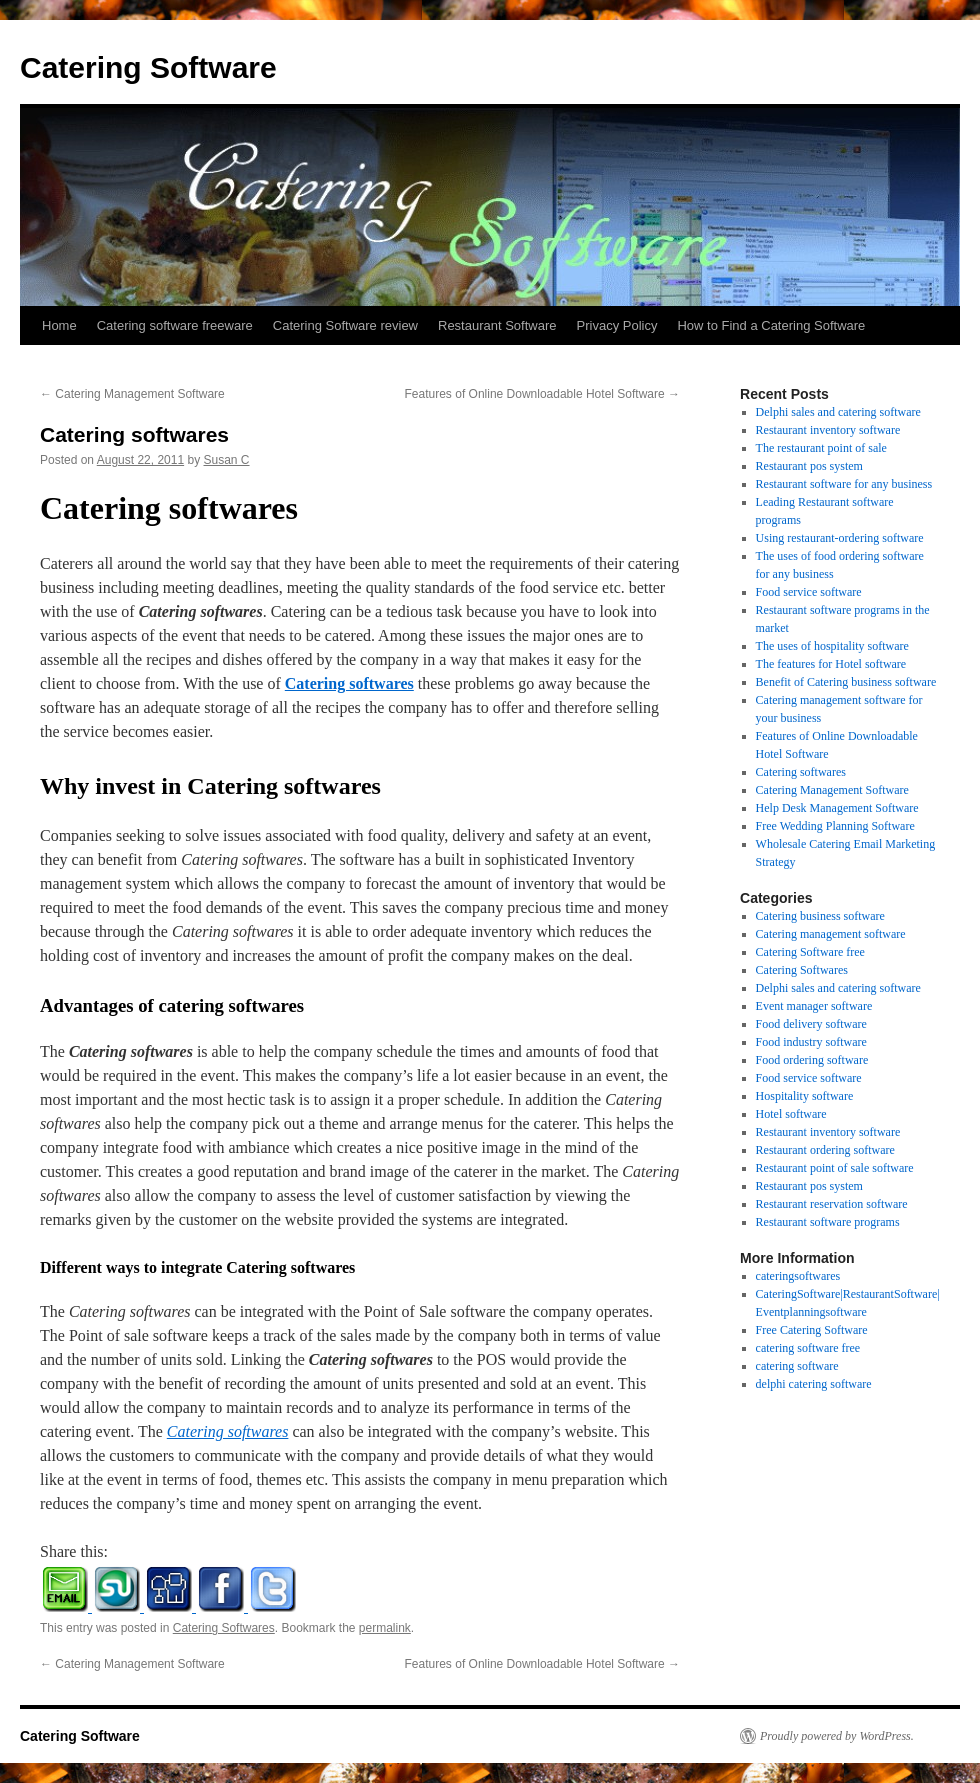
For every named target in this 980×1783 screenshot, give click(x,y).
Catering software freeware (175, 325)
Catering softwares (349, 683)
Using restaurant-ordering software (840, 538)
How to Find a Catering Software (771, 325)
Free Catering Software (812, 1330)
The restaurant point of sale (821, 448)
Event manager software (814, 1006)
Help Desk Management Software (837, 808)
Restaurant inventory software (828, 430)
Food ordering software (812, 1060)
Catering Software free (810, 952)
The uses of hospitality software (832, 646)
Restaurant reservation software (832, 1204)
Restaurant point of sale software (835, 1168)
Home (59, 325)
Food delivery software (811, 1024)
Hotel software (791, 1114)
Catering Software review (345, 325)
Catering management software (831, 934)
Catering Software (148, 67)
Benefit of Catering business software (846, 682)
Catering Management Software (132, 394)
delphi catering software (814, 1384)
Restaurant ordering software (825, 1150)
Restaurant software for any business (844, 484)
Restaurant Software (497, 325)
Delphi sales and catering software (838, 412)
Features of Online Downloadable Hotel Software (542, 394)
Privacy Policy (617, 325)
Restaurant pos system (809, 466)
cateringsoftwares (798, 1276)
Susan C (227, 460)
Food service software (809, 592)
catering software (797, 1366)
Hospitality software (805, 1096)
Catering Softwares (224, 1628)
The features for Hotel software (831, 664)
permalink (385, 1628)
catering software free (808, 1348)
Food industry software (811, 1042)
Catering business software (820, 916)
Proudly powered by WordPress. (837, 1736)
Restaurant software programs (828, 1222)
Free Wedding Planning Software (835, 826)
